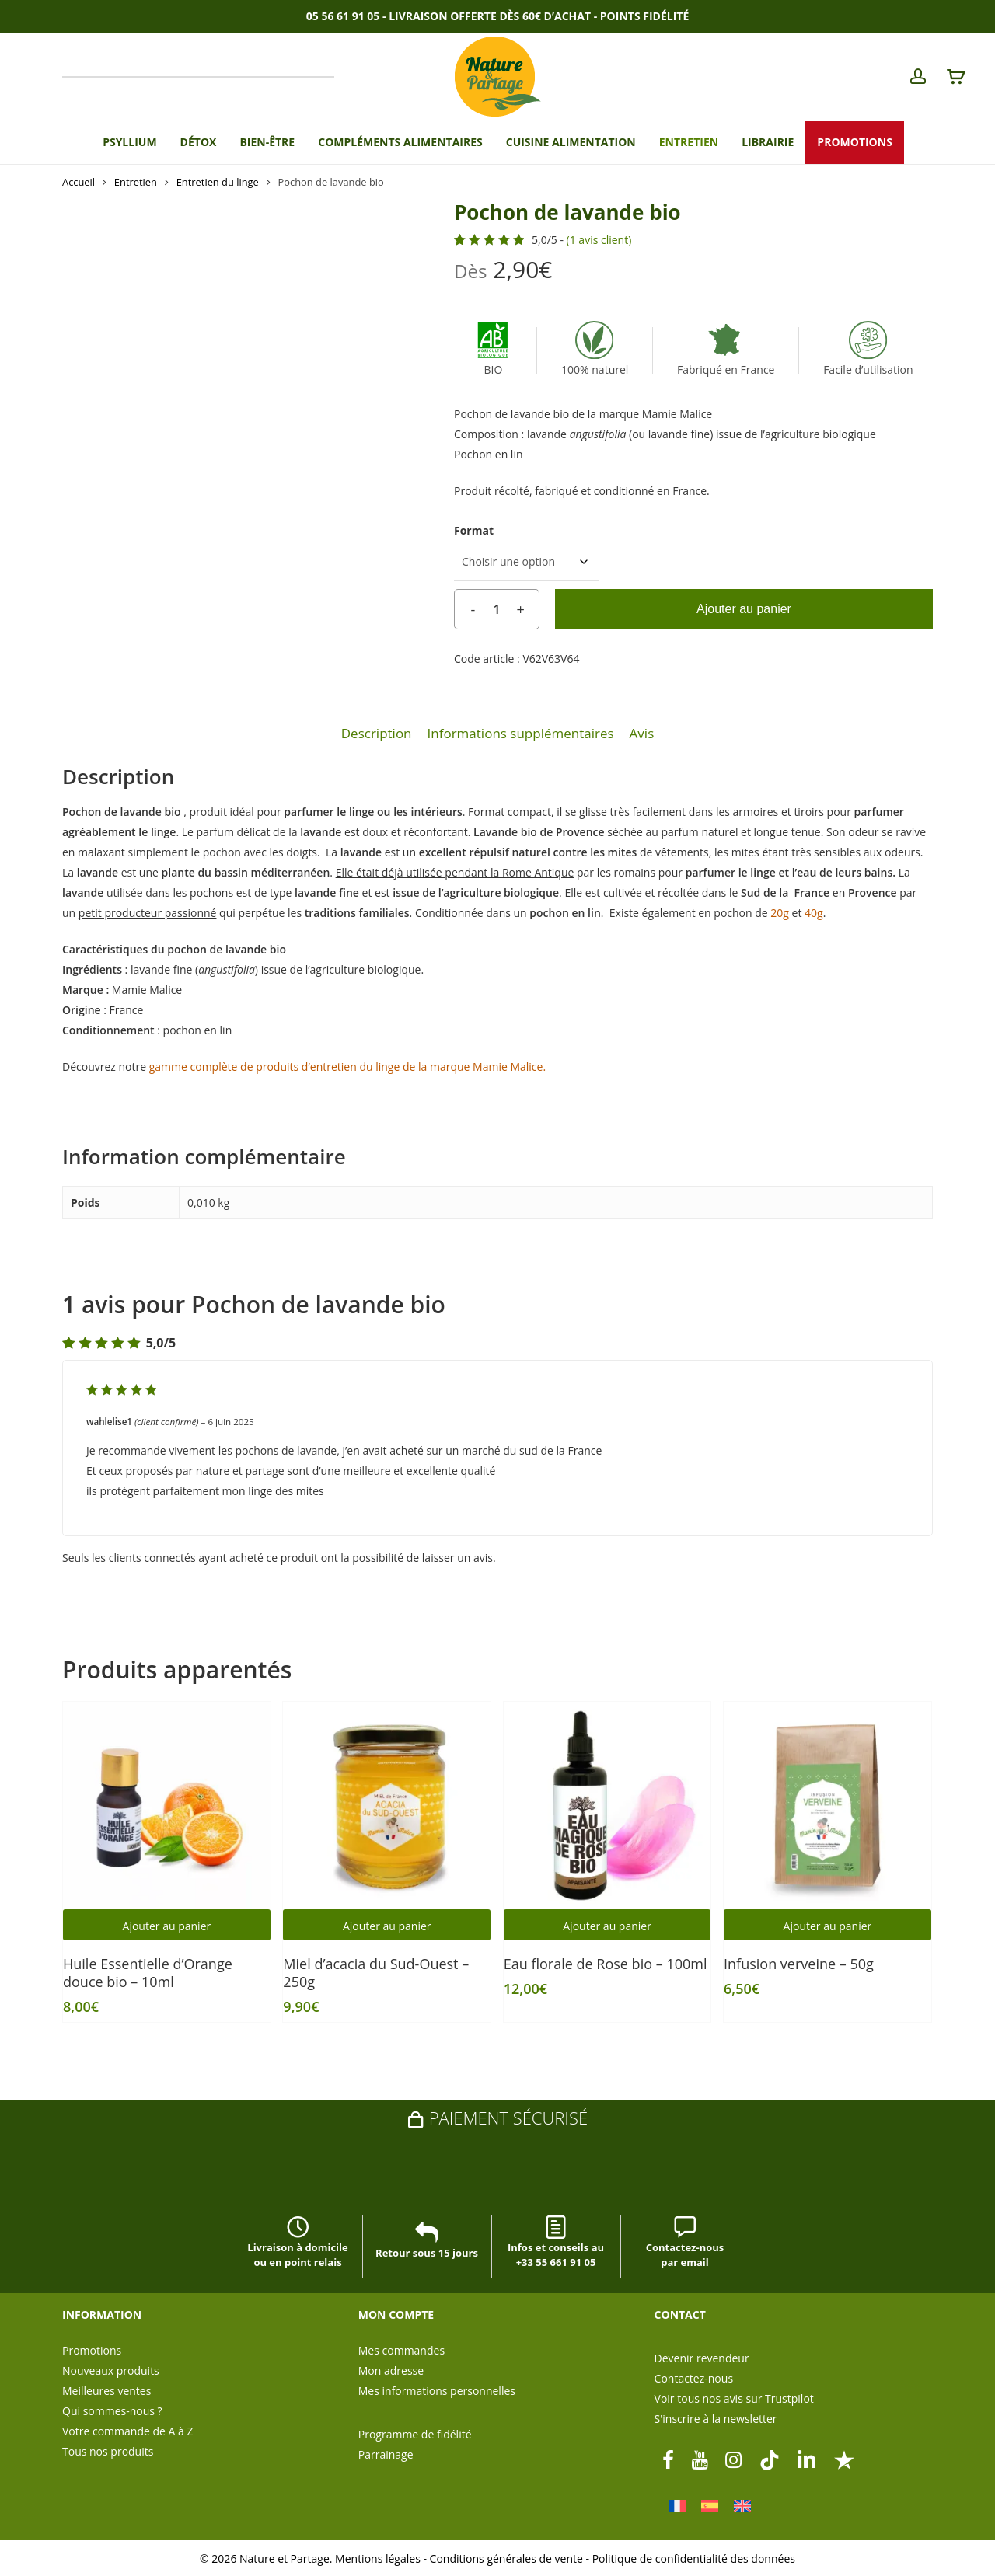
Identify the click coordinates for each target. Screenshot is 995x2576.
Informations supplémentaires (521, 733)
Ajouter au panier (743, 608)
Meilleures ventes (106, 2390)
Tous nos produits (107, 2451)
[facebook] (668, 2459)
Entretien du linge (217, 182)
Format (474, 530)
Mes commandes (401, 2350)
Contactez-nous (694, 2378)
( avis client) (599, 240)
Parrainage (386, 2454)
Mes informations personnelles (436, 2390)
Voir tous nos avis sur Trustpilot (734, 2398)
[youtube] (699, 2459)
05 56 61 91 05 (343, 16)
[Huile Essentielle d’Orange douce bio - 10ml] (167, 1805)
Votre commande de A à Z (127, 2431)
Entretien (135, 182)
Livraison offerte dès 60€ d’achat (490, 16)
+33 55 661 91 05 (556, 2262)
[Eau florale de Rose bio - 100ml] (607, 1805)
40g (814, 912)
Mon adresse (391, 2370)
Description (376, 733)
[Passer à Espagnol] (709, 2505)
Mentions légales (378, 2558)
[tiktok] (769, 2459)
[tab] (376, 734)
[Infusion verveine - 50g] (827, 1805)
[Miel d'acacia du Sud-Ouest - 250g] (387, 1805)
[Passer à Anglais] (742, 2505)
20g (779, 912)
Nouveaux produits (110, 2370)
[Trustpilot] (844, 2459)
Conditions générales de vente (506, 2558)
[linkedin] (807, 2459)
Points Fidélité (644, 16)
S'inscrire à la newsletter (716, 2418)
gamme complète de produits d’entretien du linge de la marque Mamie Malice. (347, 1066)
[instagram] (733, 2459)
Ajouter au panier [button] (167, 1926)
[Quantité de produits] (496, 609)
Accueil (78, 182)
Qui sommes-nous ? (112, 2410)
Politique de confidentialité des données (693, 2558)
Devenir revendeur (702, 2358)
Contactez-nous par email (685, 2244)
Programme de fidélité (415, 2434)
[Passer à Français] (677, 2505)
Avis (642, 733)
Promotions (91, 2350)
